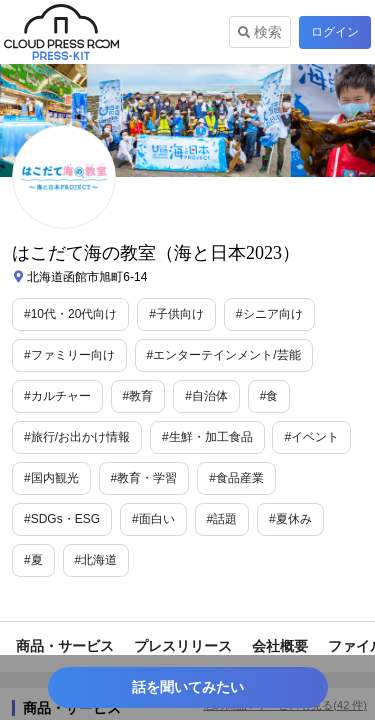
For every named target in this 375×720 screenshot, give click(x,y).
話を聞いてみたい (188, 687)
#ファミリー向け (69, 355)
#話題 (222, 519)
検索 (260, 32)
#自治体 (206, 396)
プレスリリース (183, 646)
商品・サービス (65, 646)
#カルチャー (57, 396)
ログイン (335, 32)
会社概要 (280, 646)
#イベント (311, 437)
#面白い (153, 519)
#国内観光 (51, 478)
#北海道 (96, 560)
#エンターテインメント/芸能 (224, 355)
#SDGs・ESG (62, 519)
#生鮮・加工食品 (207, 437)
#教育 (138, 396)
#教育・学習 (144, 478)
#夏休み (290, 519)
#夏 (33, 560)
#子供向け (176, 314)
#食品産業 (236, 478)
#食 (269, 396)
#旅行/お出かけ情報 (77, 437)
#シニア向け (269, 314)
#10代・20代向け (70, 314)
